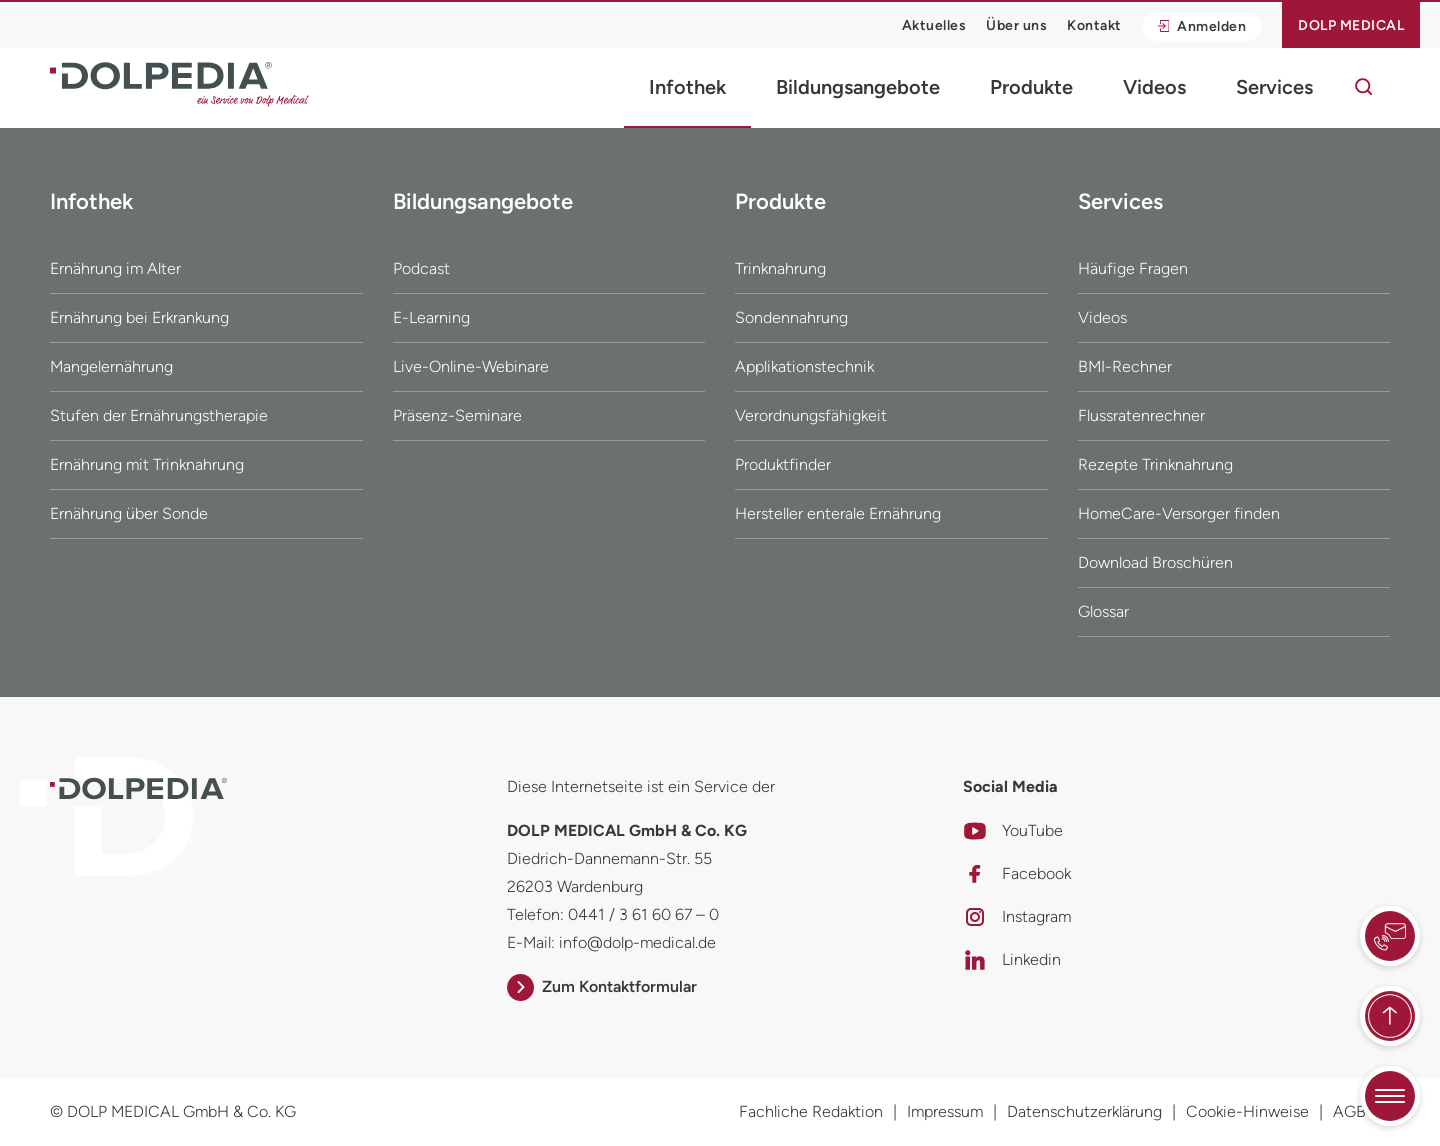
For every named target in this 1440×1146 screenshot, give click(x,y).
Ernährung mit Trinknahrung (147, 464)
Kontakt (1094, 25)
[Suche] (1364, 87)
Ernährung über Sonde (129, 513)
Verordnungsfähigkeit (811, 415)
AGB (1349, 1111)
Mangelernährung (111, 366)
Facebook (1017, 874)
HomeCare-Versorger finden (1179, 513)
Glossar (1103, 611)
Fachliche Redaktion (811, 1111)
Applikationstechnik (804, 366)
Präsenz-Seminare (457, 415)
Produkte (1031, 87)
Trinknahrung (780, 268)
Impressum (945, 1111)
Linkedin (1012, 960)
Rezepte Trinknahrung (1155, 464)
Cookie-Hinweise (1247, 1111)
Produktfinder (783, 464)
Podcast (421, 268)
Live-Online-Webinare (471, 366)
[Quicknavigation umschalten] (1390, 1096)
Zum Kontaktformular (602, 986)
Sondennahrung (791, 317)
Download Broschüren (1155, 562)
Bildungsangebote (858, 87)
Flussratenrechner (1141, 415)
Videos (1154, 87)
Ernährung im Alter (115, 268)
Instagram (1017, 917)
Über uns (1016, 25)
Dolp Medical (1351, 25)
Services (1274, 87)
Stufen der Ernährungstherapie (159, 415)
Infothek (687, 87)
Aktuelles (934, 25)
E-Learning (431, 317)
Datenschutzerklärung (1084, 1111)
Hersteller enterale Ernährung (838, 513)
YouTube (1013, 831)
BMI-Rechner (1125, 366)
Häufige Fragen (1133, 268)
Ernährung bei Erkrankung (139, 317)
